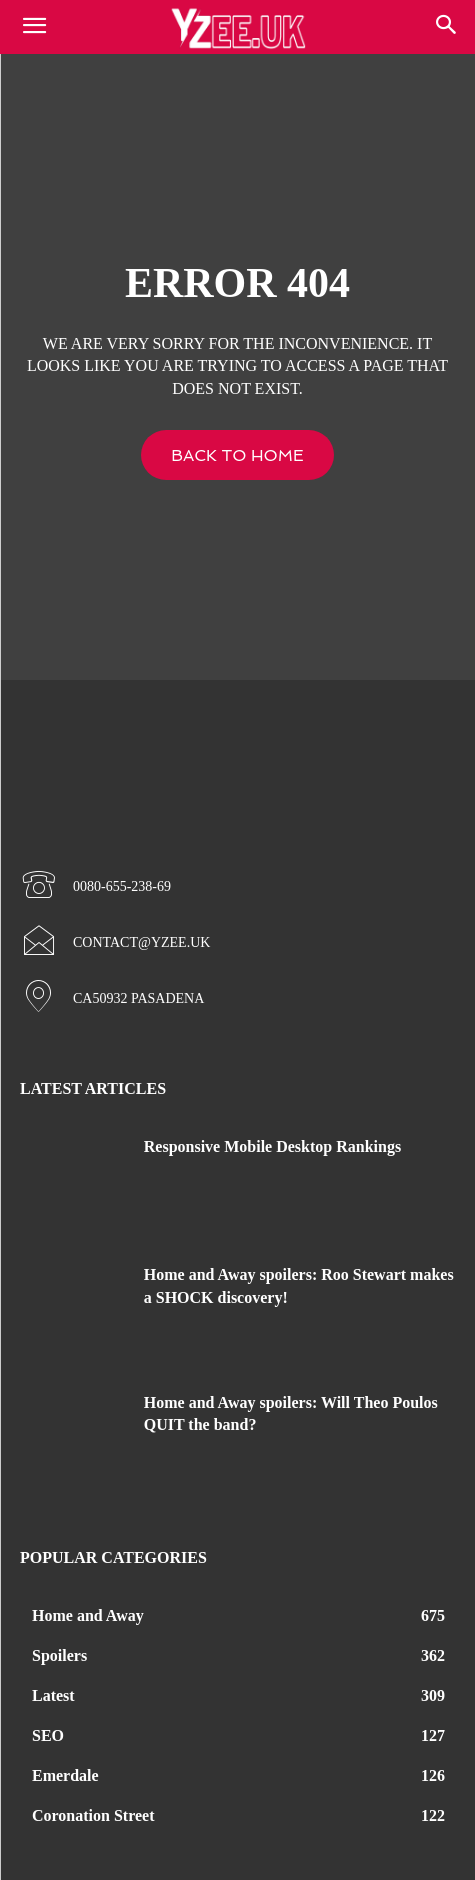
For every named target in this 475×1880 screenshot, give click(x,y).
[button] (447, 27)
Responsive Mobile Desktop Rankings (272, 1146)
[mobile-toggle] (34, 27)
